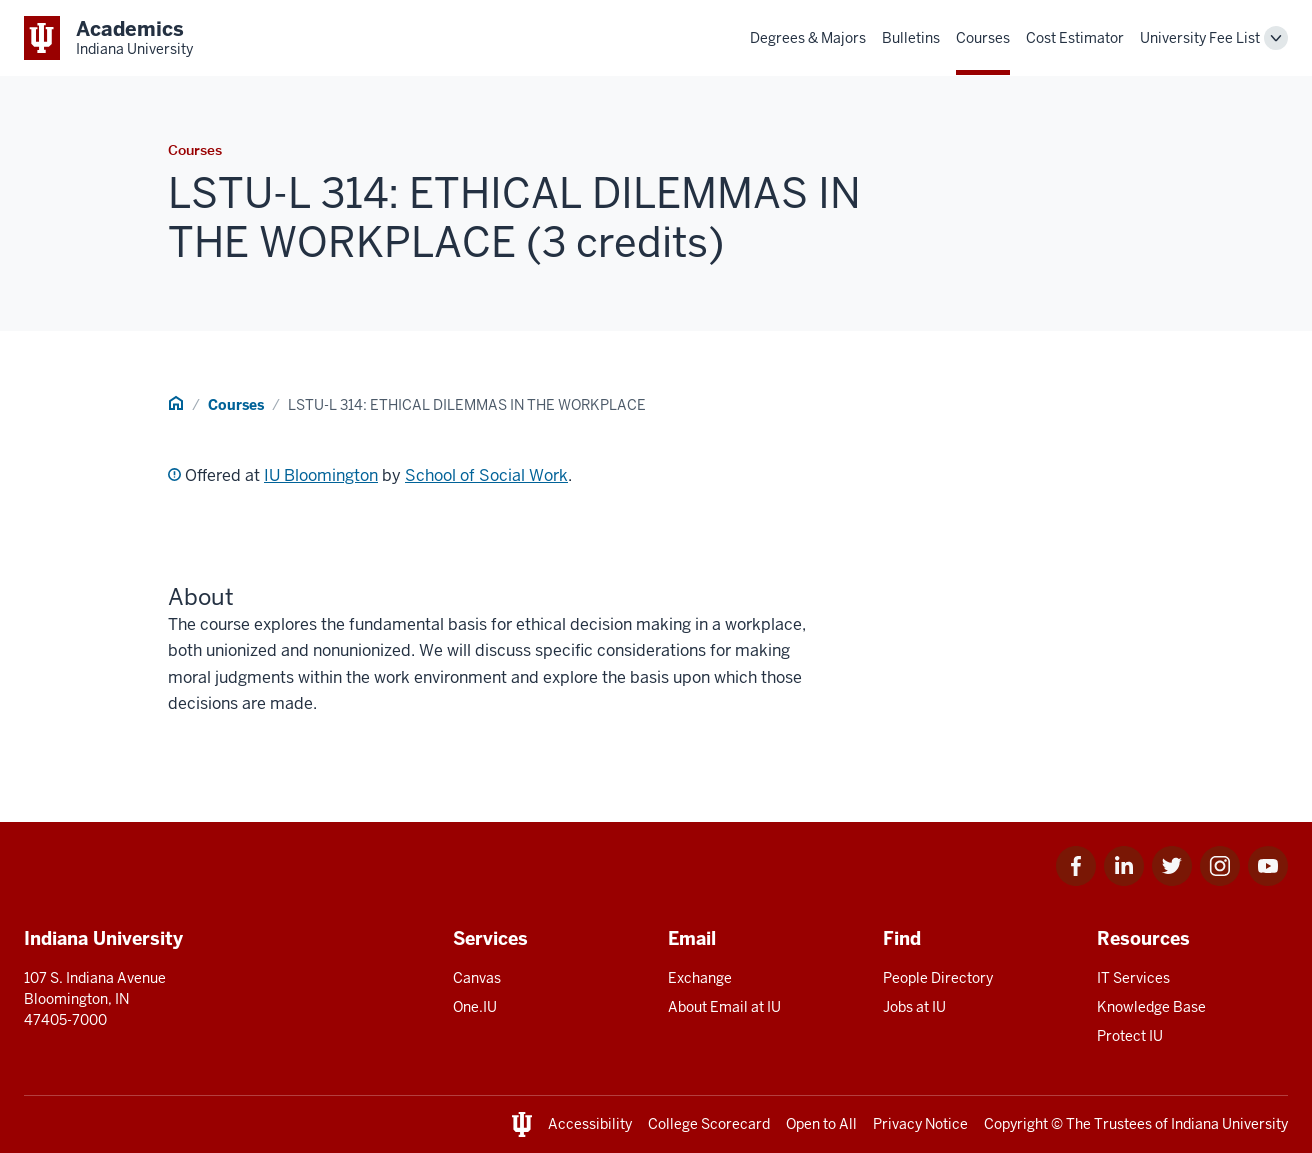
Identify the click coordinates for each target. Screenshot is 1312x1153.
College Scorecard (709, 1124)
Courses (983, 38)
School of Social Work (486, 475)
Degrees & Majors (808, 38)
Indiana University (1229, 1124)
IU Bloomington (321, 475)
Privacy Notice (920, 1124)
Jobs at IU (914, 1007)
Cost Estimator (1075, 38)
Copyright (1016, 1124)
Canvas (477, 978)
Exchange (700, 978)
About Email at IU (724, 1007)
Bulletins (911, 38)
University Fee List (1200, 38)
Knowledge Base (1151, 1007)
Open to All (821, 1124)
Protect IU (1130, 1036)
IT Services (1133, 978)
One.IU (475, 1007)
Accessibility (590, 1124)
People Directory (938, 978)
